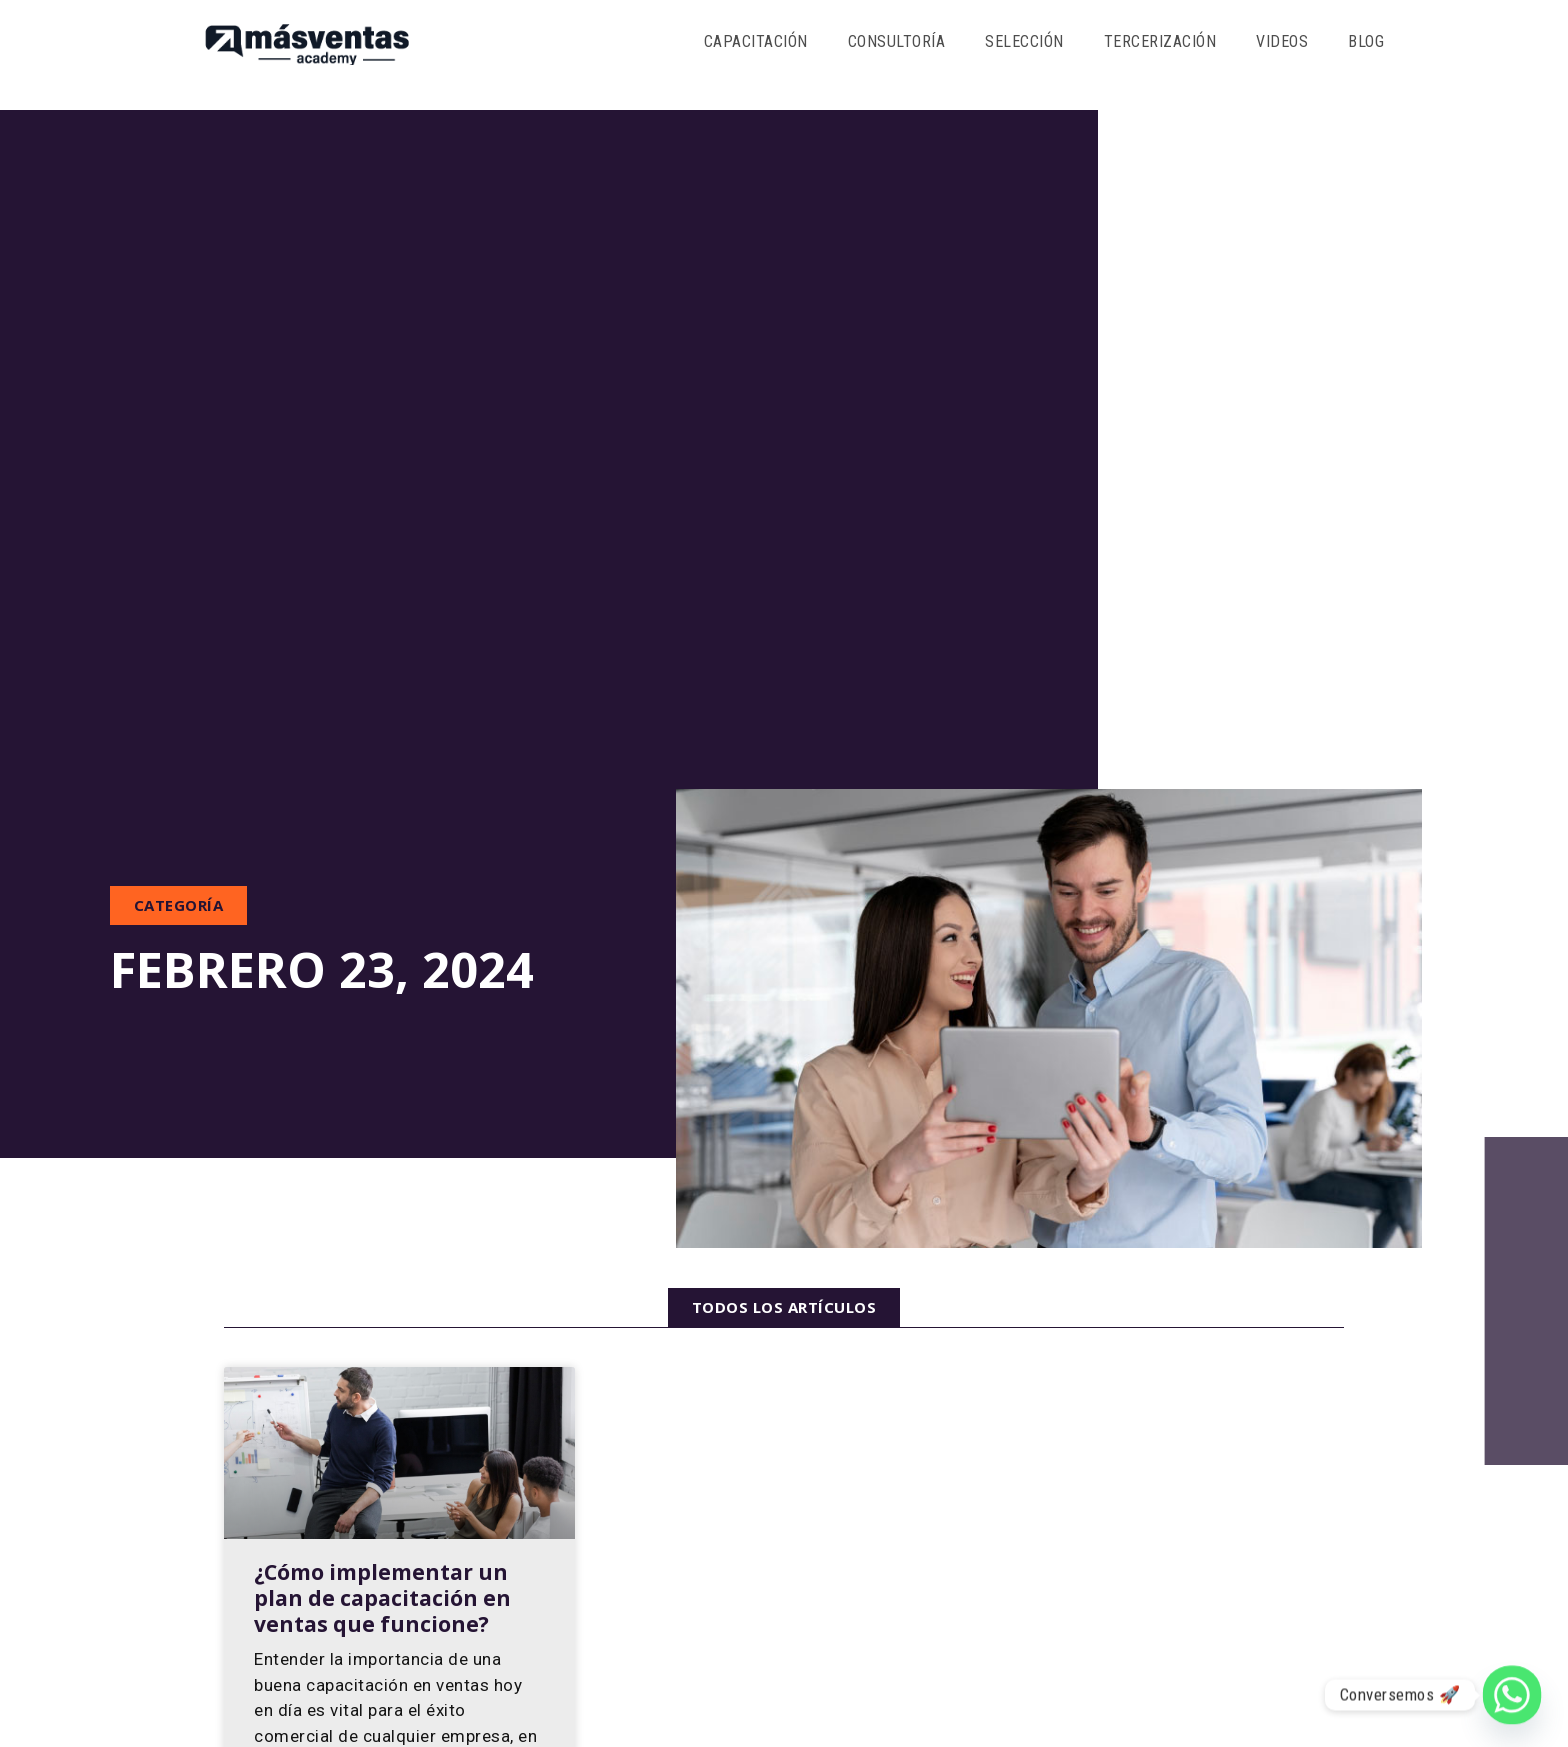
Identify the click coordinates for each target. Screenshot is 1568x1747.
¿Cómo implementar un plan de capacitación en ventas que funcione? (382, 1598)
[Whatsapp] (1512, 1695)
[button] (179, 905)
